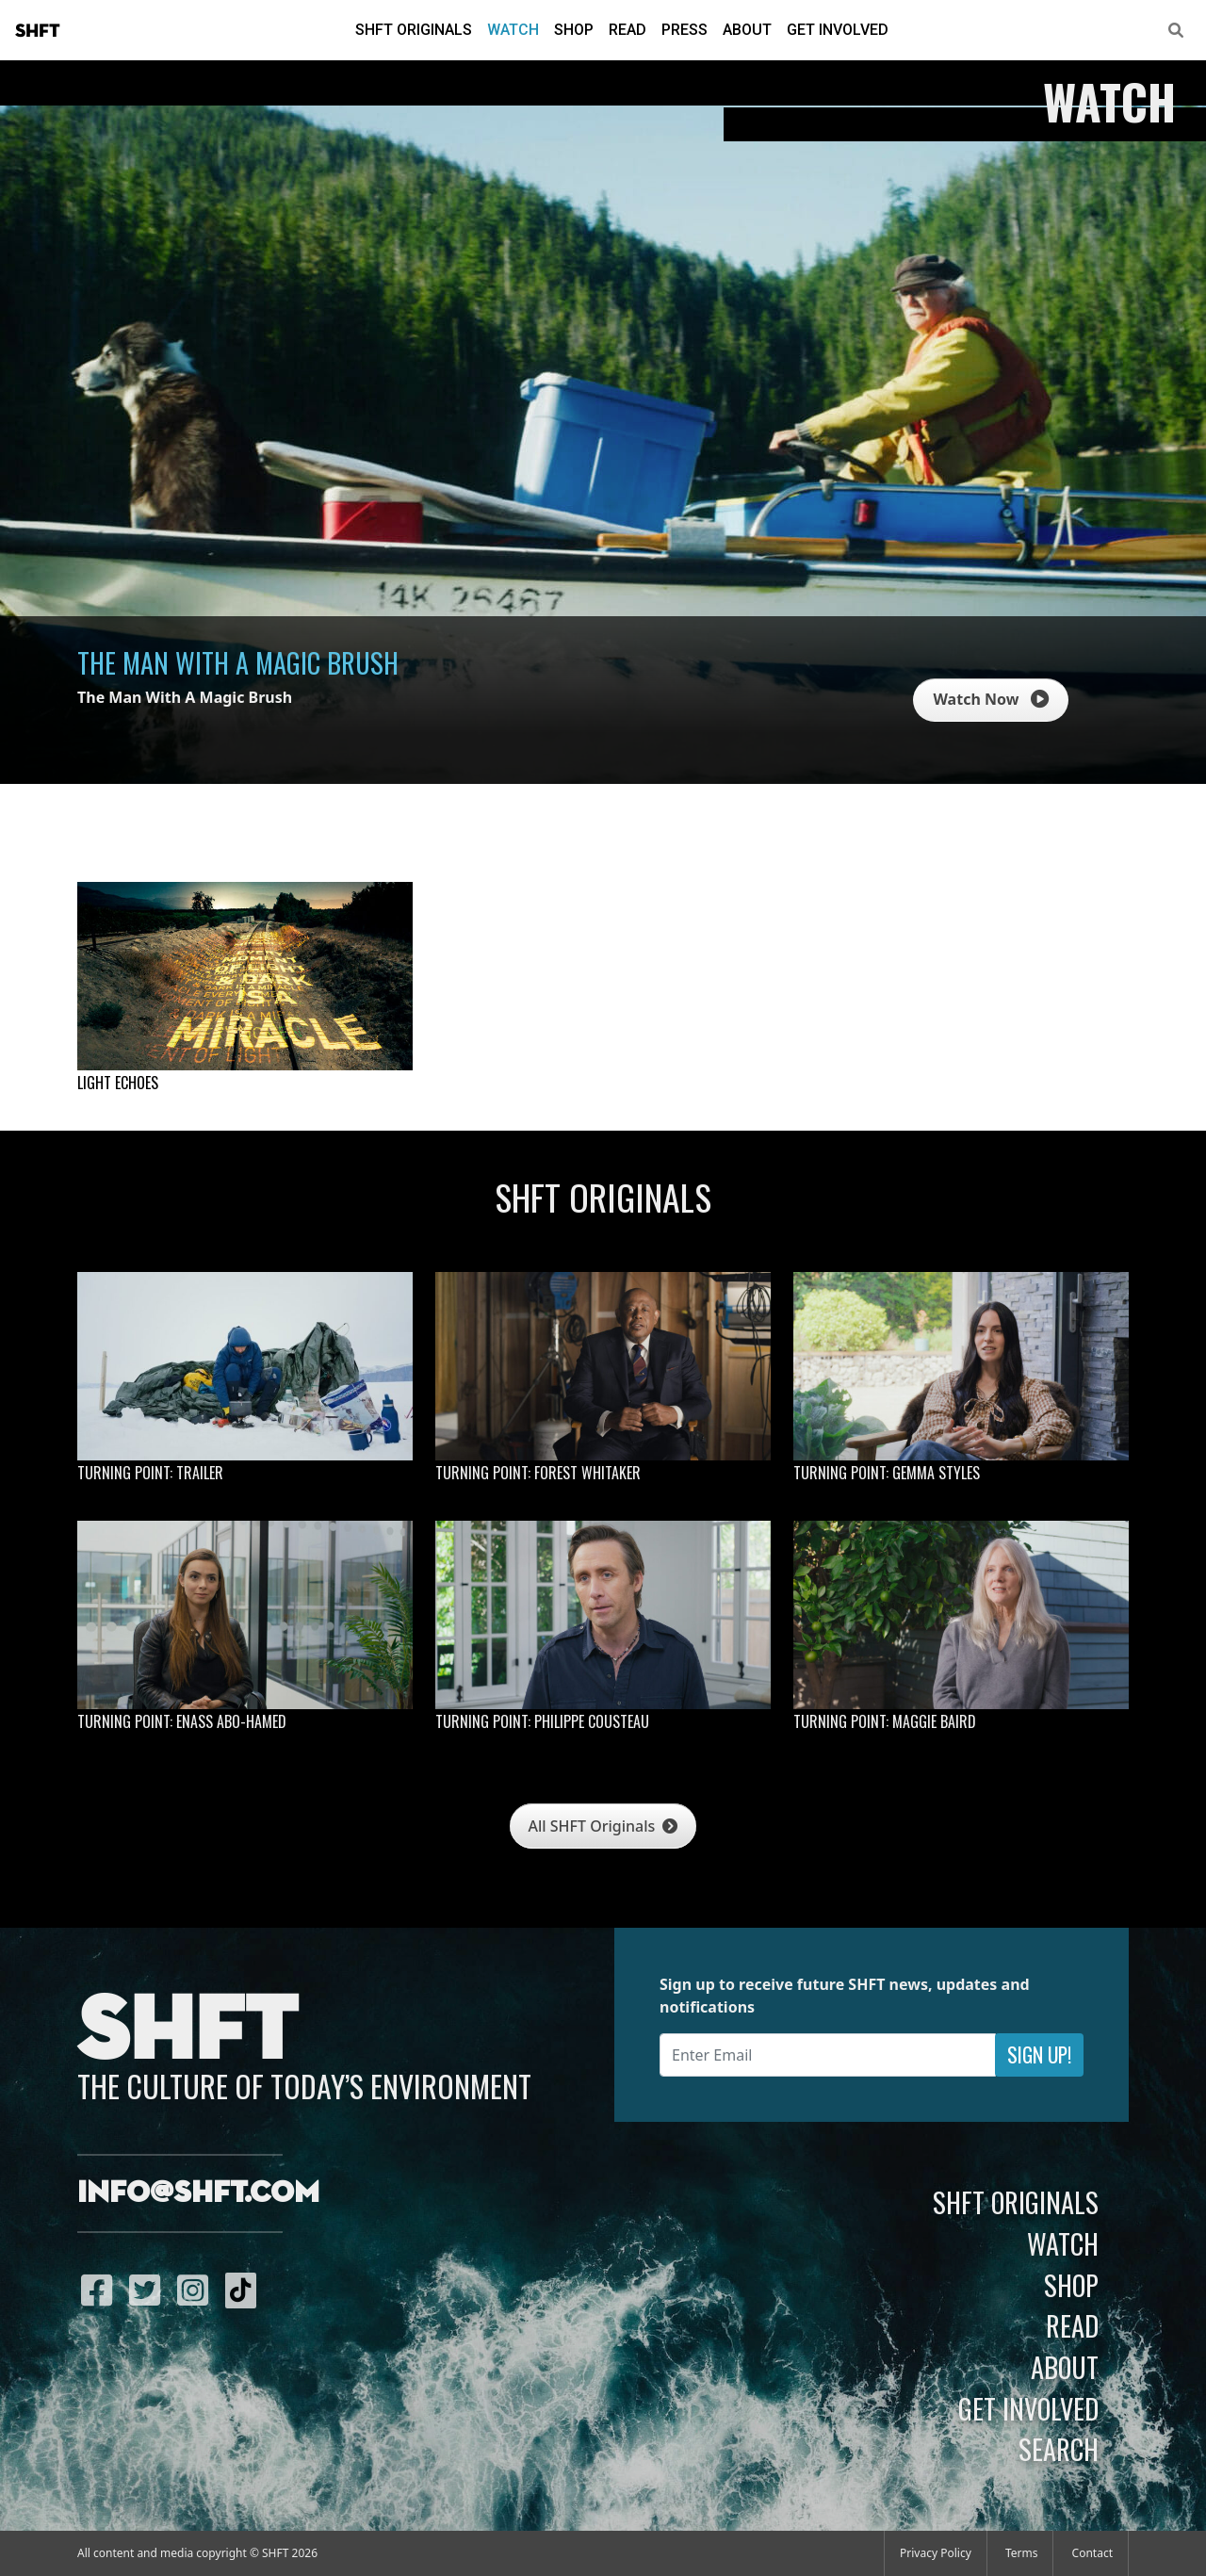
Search (1059, 2449)
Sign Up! (1039, 2054)
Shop (574, 30)
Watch (513, 30)
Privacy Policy (935, 2553)
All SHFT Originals (603, 1826)
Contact (1092, 2553)
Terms (1021, 2553)
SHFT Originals (413, 30)
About (747, 30)
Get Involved (837, 30)
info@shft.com (198, 2193)
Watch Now (990, 699)
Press (684, 30)
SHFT (37, 31)
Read (627, 30)
